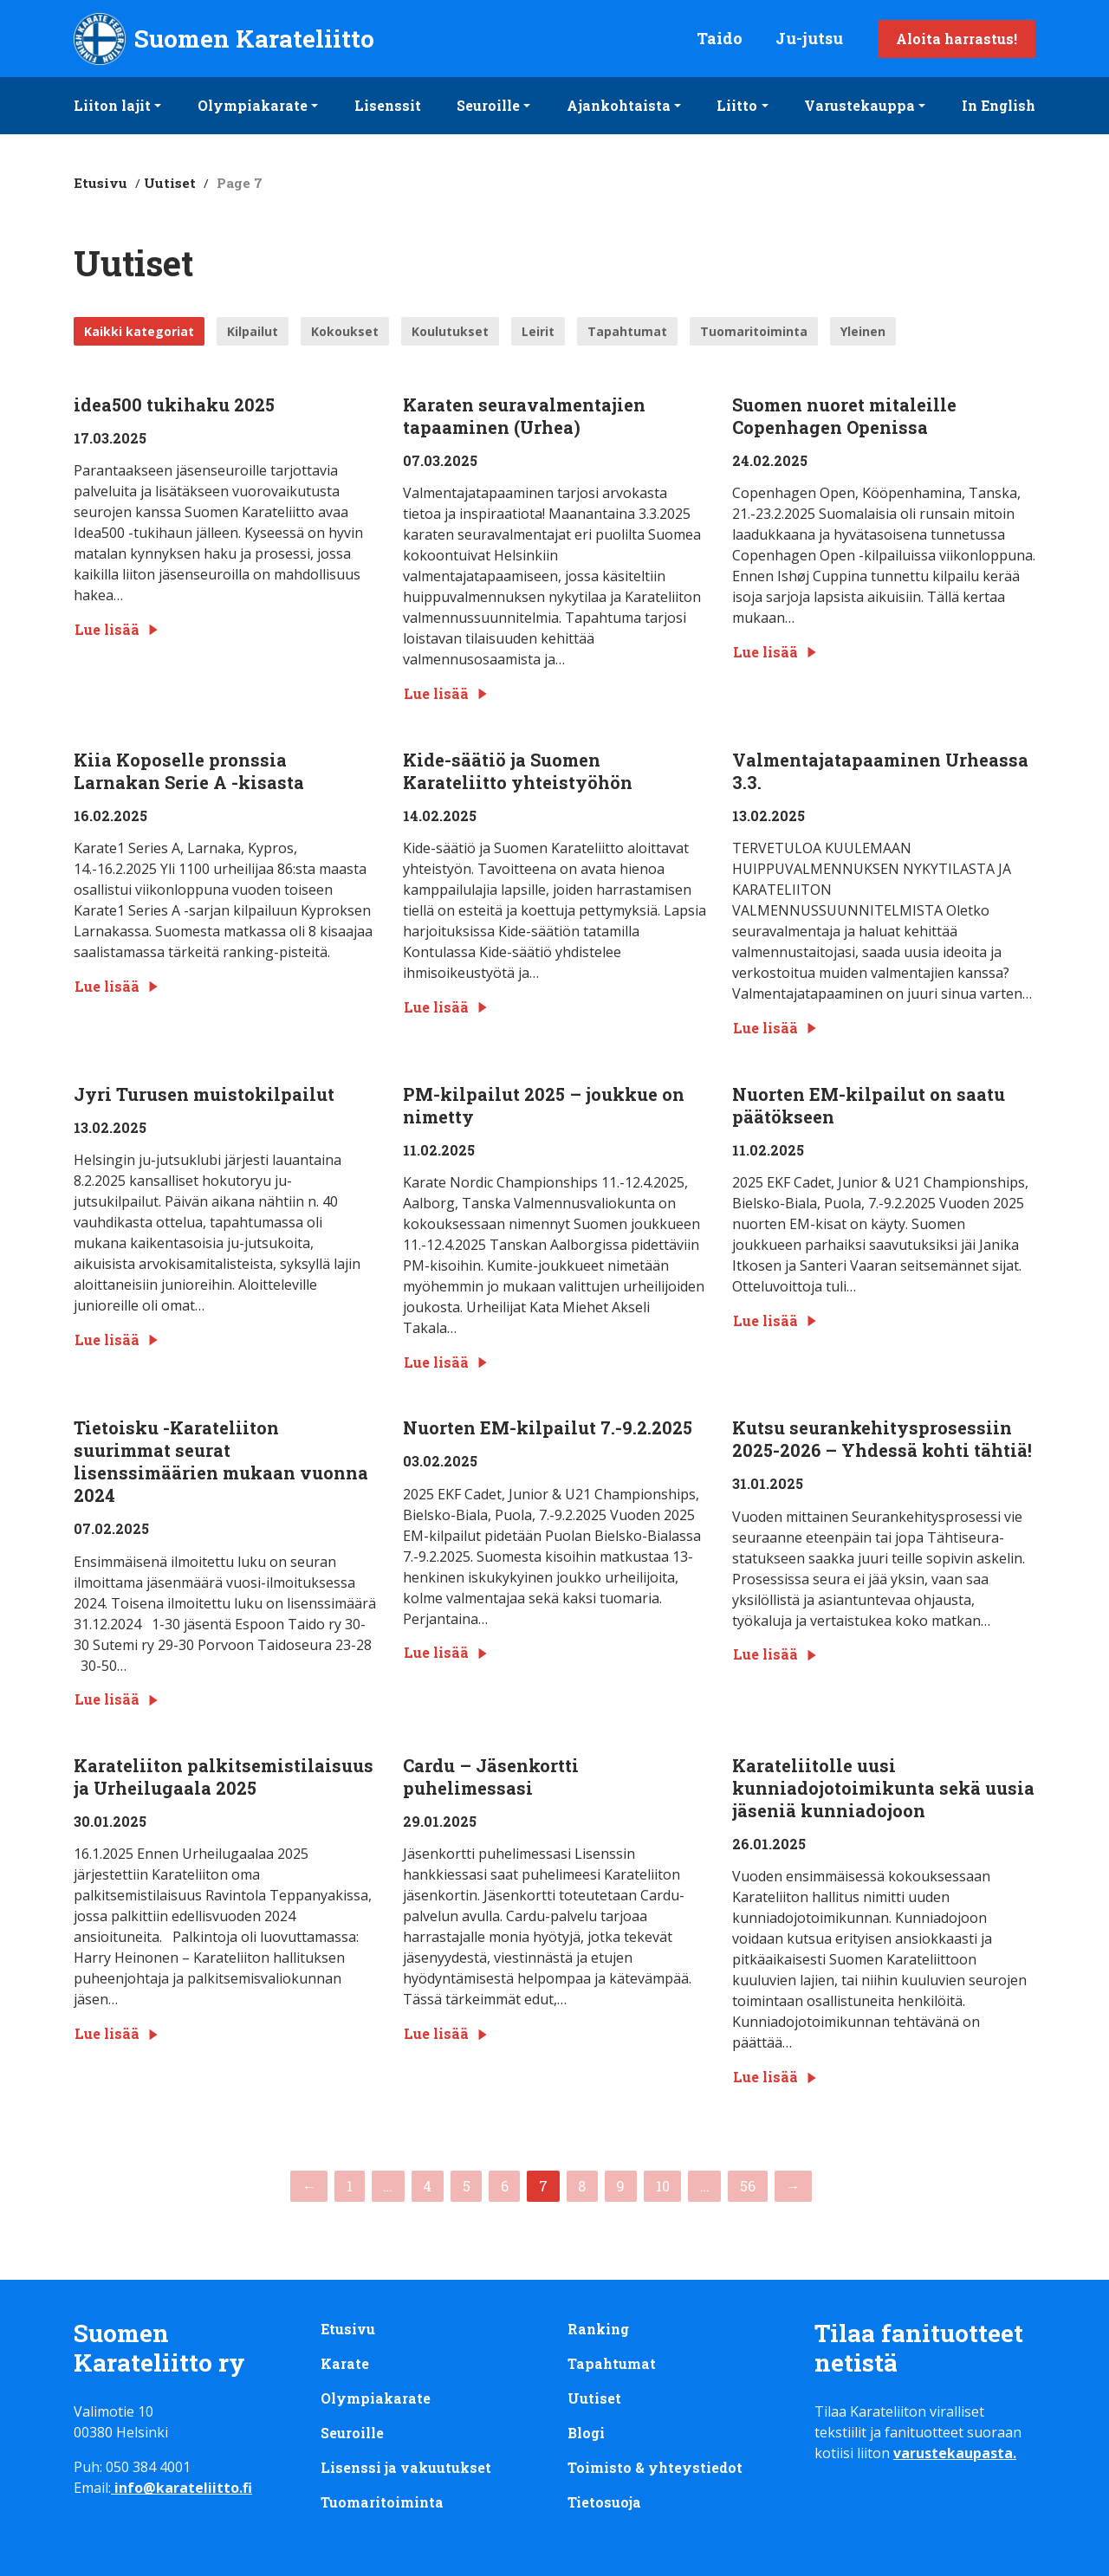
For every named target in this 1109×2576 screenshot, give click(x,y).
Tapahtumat (627, 331)
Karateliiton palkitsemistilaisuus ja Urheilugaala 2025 (223, 1776)
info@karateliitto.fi (183, 2487)
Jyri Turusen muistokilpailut (204, 1094)
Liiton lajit (112, 105)
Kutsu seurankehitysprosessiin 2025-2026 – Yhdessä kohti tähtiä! (882, 1438)
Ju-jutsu (809, 38)
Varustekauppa (859, 105)
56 (748, 2186)
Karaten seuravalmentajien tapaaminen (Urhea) (524, 415)
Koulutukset (450, 331)
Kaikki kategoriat (139, 331)
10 (663, 2186)
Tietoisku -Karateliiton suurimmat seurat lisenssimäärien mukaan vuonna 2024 (221, 1461)
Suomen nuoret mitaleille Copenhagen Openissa (844, 415)
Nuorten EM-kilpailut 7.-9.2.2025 (547, 1427)
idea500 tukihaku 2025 (174, 404)
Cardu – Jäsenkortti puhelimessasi (491, 1776)
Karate (345, 2363)
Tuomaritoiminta (753, 331)
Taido (720, 38)
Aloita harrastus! (956, 38)
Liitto (737, 105)
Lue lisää (117, 629)
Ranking (598, 2329)
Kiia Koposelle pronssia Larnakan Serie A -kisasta (189, 770)
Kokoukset (345, 331)
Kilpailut (252, 331)
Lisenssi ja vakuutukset (406, 2467)
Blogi (586, 2433)
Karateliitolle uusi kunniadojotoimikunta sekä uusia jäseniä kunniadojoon (883, 1788)
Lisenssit (387, 105)
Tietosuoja (604, 2502)
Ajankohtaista (619, 105)
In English (998, 105)
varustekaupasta (953, 2453)
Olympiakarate (253, 105)
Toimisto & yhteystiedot (655, 2467)
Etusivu (100, 182)
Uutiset (170, 182)
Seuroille (488, 105)
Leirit (538, 331)
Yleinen (862, 331)
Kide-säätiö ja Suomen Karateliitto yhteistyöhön (517, 770)
